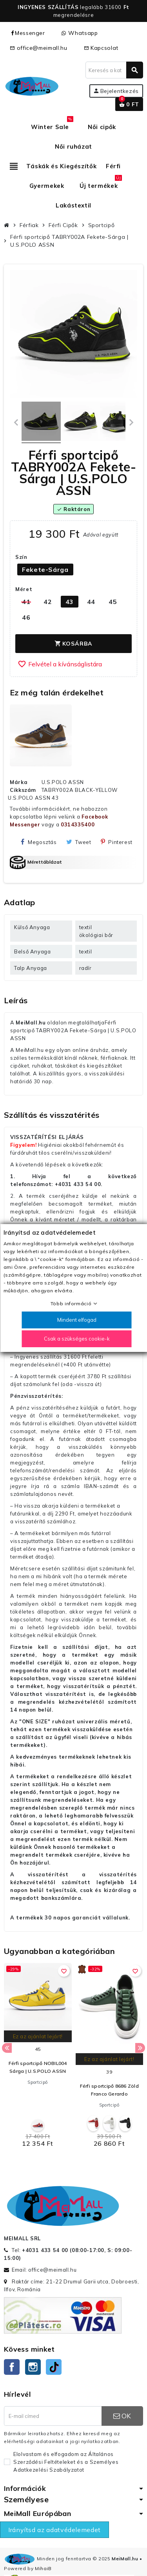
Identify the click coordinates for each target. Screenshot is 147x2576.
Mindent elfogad (76, 1320)
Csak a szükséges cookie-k (76, 1338)
